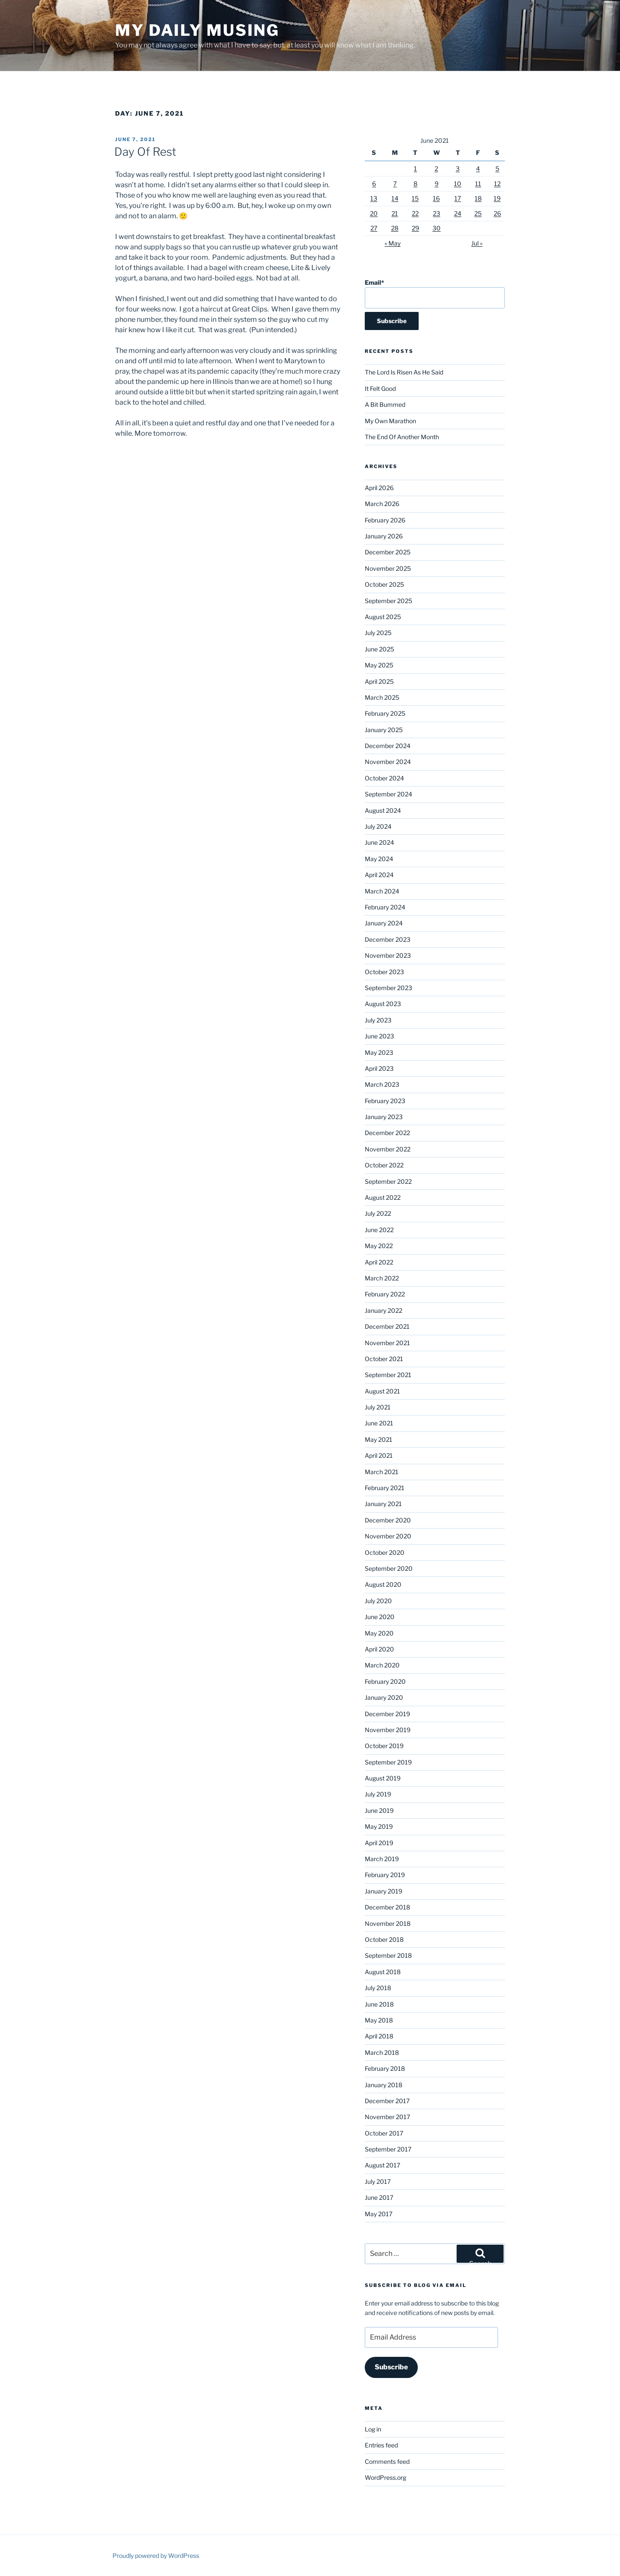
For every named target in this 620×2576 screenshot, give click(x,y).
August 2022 (383, 1197)
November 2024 (388, 761)
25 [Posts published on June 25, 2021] (478, 213)
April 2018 (379, 2036)
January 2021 (383, 1503)
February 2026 (385, 520)
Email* (435, 293)
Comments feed (387, 2461)
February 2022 (385, 1294)
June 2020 (380, 1616)
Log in (373, 2429)
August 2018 (383, 1971)
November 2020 (388, 1536)
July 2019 (378, 1794)
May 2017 (378, 2213)
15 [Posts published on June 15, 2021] (415, 198)
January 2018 (383, 2084)
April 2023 (379, 1068)
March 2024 (382, 891)
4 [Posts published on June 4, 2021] (478, 168)
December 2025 (387, 552)
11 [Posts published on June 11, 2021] (478, 183)
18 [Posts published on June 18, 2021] (478, 198)
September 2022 (388, 1181)
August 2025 (383, 616)
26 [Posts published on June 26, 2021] (497, 213)
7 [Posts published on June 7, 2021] (395, 183)
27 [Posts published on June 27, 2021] (373, 228)
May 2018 (379, 2020)
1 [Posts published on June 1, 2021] (415, 168)
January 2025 (384, 729)
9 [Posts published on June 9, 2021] (436, 183)
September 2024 (388, 794)
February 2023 (385, 1100)
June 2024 (379, 842)
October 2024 (384, 778)
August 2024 (383, 810)
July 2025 (378, 632)
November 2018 (387, 1923)
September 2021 (388, 1374)
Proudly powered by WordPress (156, 2555)
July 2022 (378, 1213)
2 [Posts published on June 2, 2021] (436, 168)
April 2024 (379, 874)
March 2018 (382, 2052)
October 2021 (384, 1358)
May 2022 (379, 1245)
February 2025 (385, 713)
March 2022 (382, 1278)
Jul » (476, 243)
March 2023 (382, 1084)
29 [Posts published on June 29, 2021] (415, 228)
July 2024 (378, 826)
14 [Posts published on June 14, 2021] (394, 198)
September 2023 (388, 987)
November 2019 (387, 1729)
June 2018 (379, 2004)
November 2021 (387, 1342)
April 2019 (379, 1842)
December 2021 (387, 1326)
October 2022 (384, 1165)
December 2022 (387, 1132)
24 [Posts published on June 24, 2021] (457, 213)
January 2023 (384, 1116)
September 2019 (388, 1762)
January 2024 (384, 923)
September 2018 (388, 1955)
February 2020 (385, 1681)
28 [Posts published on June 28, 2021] (394, 228)
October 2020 (384, 1552)
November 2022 (387, 1149)
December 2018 (387, 1907)
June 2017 (379, 2197)
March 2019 (382, 1858)
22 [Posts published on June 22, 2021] (415, 213)
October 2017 (384, 2133)
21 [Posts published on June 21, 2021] (394, 213)
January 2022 (383, 1310)
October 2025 (384, 584)
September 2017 (388, 2149)
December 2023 (387, 939)
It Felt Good (380, 388)
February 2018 (385, 2068)
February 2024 (385, 907)
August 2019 (383, 1778)
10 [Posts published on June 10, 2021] (457, 183)
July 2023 (378, 1020)
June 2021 (379, 1423)
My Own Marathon (390, 421)
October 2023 (384, 971)
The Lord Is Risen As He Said (404, 372)
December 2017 (387, 2100)
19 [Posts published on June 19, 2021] (497, 198)
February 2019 (385, 1874)
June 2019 (379, 1810)
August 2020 (383, 1584)
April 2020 (379, 1649)
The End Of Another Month (402, 436)
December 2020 (388, 1520)
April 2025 (379, 681)
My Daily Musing (197, 30)
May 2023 (379, 1052)
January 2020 (384, 1697)
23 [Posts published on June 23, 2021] (436, 213)
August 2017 (382, 2165)
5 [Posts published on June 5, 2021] (497, 168)
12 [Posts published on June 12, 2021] (497, 183)
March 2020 (382, 1665)
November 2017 (387, 2116)
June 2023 (379, 1036)
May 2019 (379, 1826)
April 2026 (379, 487)
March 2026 (382, 503)
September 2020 (389, 1568)
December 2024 (387, 745)
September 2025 (388, 600)
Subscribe (391, 2367)
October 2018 (384, 1939)
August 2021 (382, 1391)
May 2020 (379, 1633)
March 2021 (381, 1471)
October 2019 (384, 1745)
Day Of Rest (145, 151)
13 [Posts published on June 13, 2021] (373, 198)
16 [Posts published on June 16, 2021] (436, 198)
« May (393, 243)
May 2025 (379, 665)
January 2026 (384, 536)
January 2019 (383, 1891)
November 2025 (388, 568)
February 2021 (384, 1487)
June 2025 (379, 649)
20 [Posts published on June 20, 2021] (374, 213)
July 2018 (378, 1987)
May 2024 (379, 858)
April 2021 (379, 1455)
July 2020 (378, 1600)
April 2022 (379, 1262)
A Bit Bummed (385, 404)
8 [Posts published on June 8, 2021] (415, 183)
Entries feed (381, 2445)
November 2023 (388, 955)
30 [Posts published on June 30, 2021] (436, 228)
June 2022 (379, 1229)
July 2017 (378, 2181)
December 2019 (387, 1713)
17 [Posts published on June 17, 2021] (457, 198)
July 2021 (378, 1407)
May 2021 (378, 1439)
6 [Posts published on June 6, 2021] (374, 183)
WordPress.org (385, 2477)
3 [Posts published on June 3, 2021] (458, 168)
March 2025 (382, 697)
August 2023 (383, 1003)
